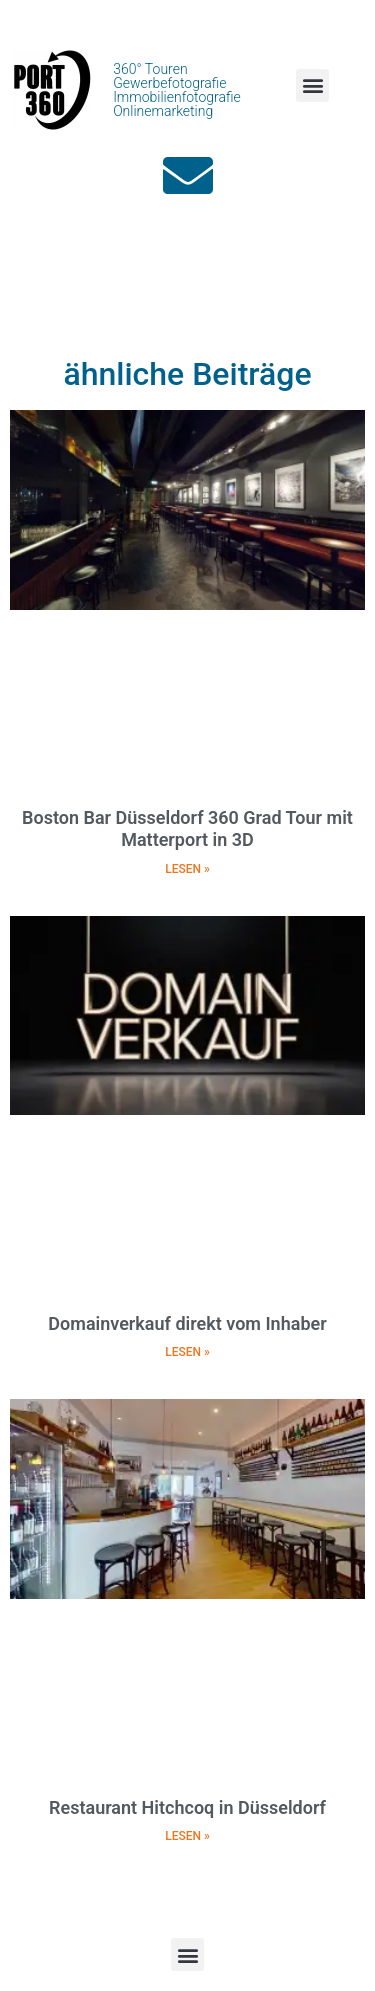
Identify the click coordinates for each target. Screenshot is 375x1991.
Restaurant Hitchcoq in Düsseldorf (187, 1807)
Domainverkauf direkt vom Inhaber (187, 1323)
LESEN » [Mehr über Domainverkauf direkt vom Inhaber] (187, 1352)
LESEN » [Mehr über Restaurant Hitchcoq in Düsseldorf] (187, 1836)
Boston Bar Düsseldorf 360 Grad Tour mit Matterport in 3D (187, 828)
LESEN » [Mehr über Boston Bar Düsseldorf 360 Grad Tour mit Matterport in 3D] (187, 869)
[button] (312, 85)
